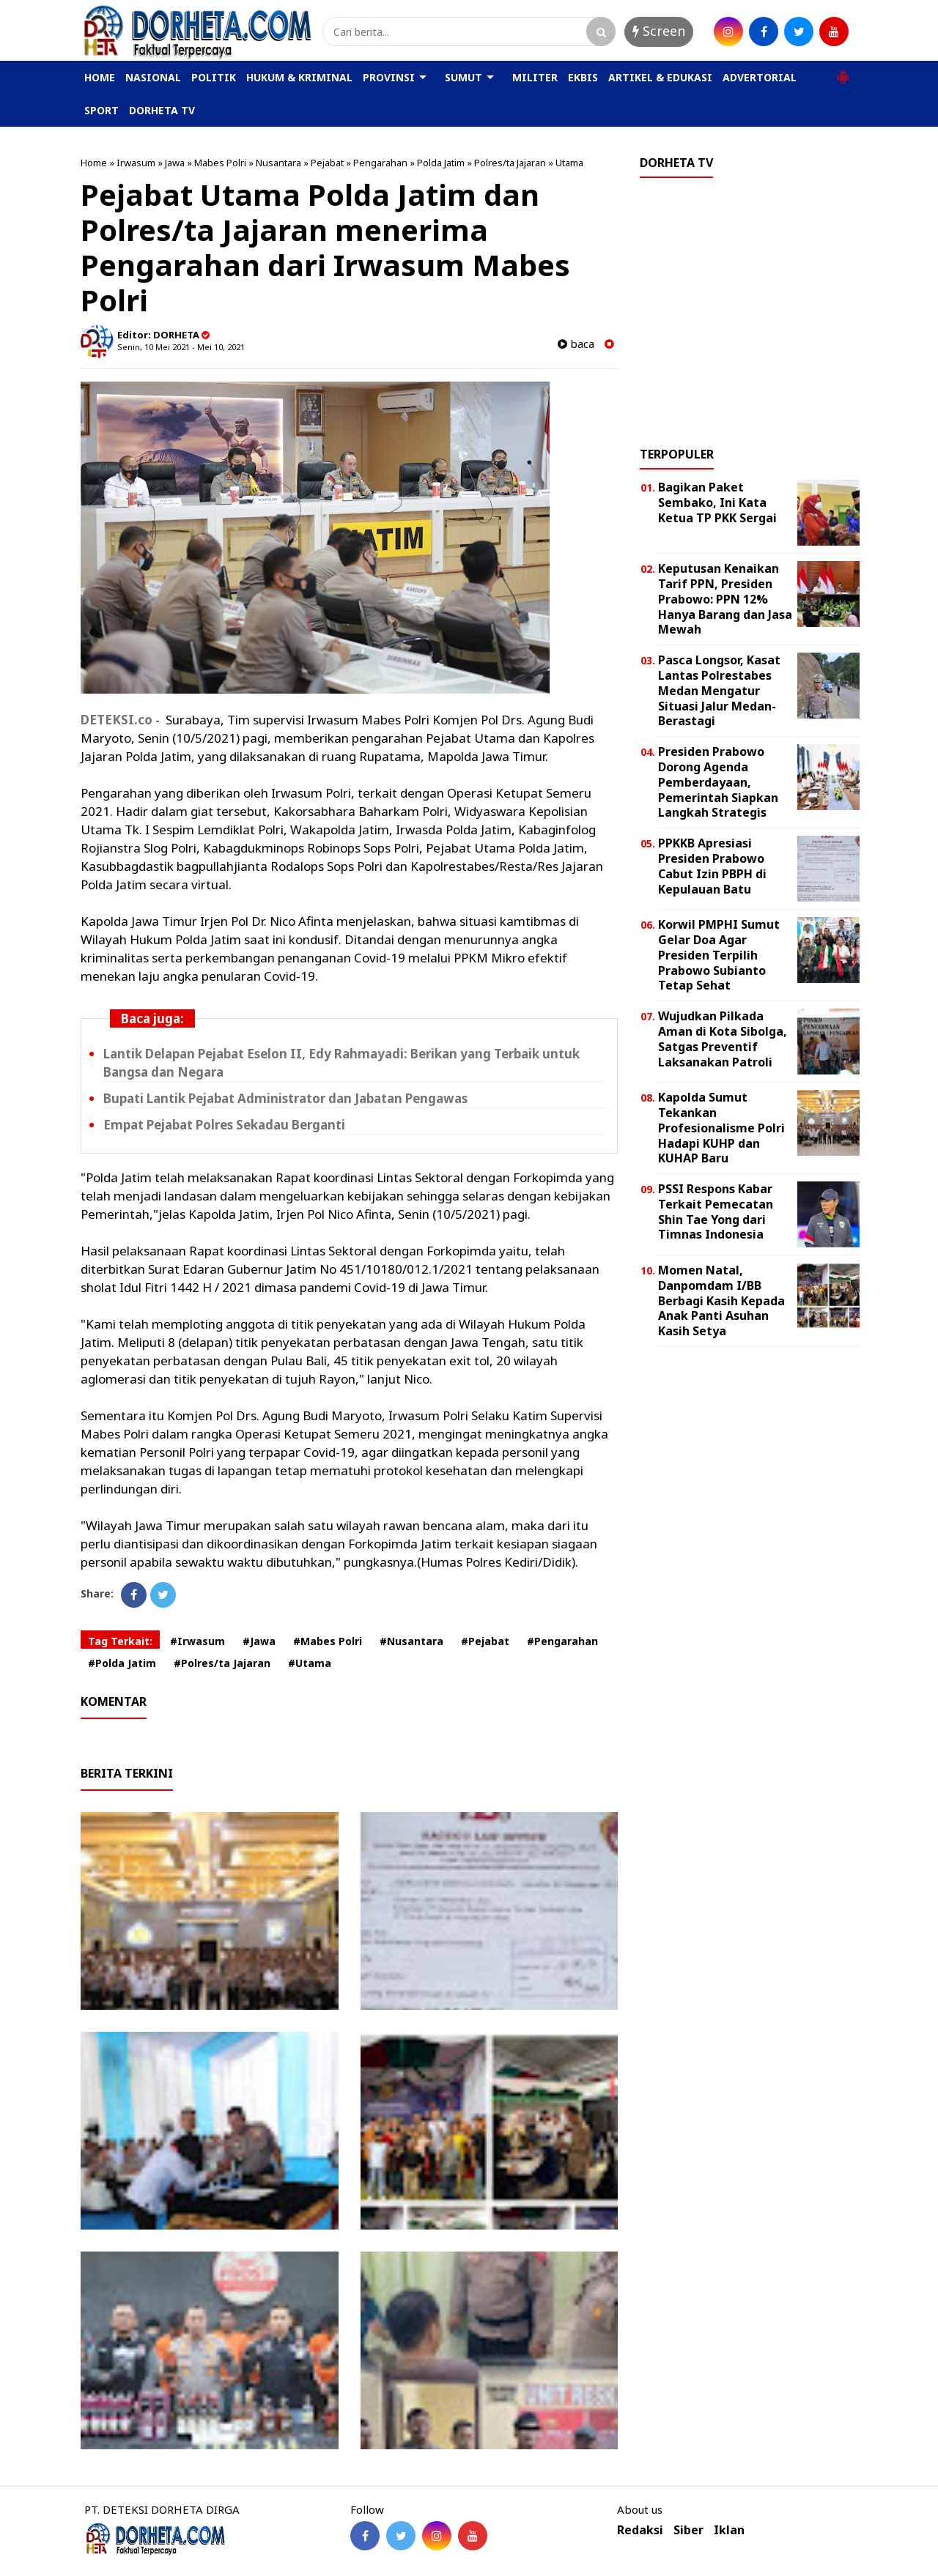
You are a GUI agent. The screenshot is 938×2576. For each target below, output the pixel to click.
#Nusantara (411, 1641)
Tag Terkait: (120, 1641)
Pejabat (327, 162)
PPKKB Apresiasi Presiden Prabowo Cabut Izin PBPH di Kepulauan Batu (712, 866)
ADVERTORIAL (760, 77)
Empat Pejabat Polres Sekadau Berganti (224, 1124)
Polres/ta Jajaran (510, 162)
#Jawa (259, 1641)
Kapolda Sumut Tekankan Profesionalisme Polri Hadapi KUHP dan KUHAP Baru (721, 1127)
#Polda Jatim (122, 1663)
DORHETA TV (162, 110)
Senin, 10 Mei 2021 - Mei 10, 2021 (181, 346)
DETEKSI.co (116, 719)
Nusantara (278, 162)
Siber (688, 2530)
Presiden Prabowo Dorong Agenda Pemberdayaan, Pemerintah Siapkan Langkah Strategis (718, 781)
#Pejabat (485, 1641)
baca (576, 344)
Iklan (729, 2530)
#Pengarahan (562, 1641)
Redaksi (640, 2530)
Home (94, 162)
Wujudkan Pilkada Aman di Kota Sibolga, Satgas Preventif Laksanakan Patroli (722, 1038)
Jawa (175, 162)
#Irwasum (197, 1641)
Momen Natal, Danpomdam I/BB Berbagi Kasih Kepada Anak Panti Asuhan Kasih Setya (721, 1300)
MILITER (535, 77)
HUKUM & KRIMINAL (299, 77)
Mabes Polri (220, 162)
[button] (842, 71)
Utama (569, 162)
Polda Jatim (441, 162)
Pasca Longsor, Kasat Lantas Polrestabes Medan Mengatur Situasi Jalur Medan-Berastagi (719, 690)
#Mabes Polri (327, 1641)
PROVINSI (389, 77)
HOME (99, 77)
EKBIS (583, 77)
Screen (658, 31)
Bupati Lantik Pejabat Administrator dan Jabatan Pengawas (285, 1098)
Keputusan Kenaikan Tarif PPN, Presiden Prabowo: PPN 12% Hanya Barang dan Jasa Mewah (725, 598)
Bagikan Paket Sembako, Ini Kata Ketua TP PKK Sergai (717, 502)
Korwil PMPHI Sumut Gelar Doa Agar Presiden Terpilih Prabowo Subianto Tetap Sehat (719, 954)
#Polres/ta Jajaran (222, 1663)
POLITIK (213, 77)
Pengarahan (380, 162)
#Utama (309, 1663)
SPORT (101, 110)
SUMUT (463, 77)
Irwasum (136, 162)
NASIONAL (153, 77)
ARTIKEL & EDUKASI (660, 77)
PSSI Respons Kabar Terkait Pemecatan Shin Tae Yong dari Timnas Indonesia (715, 1211)
